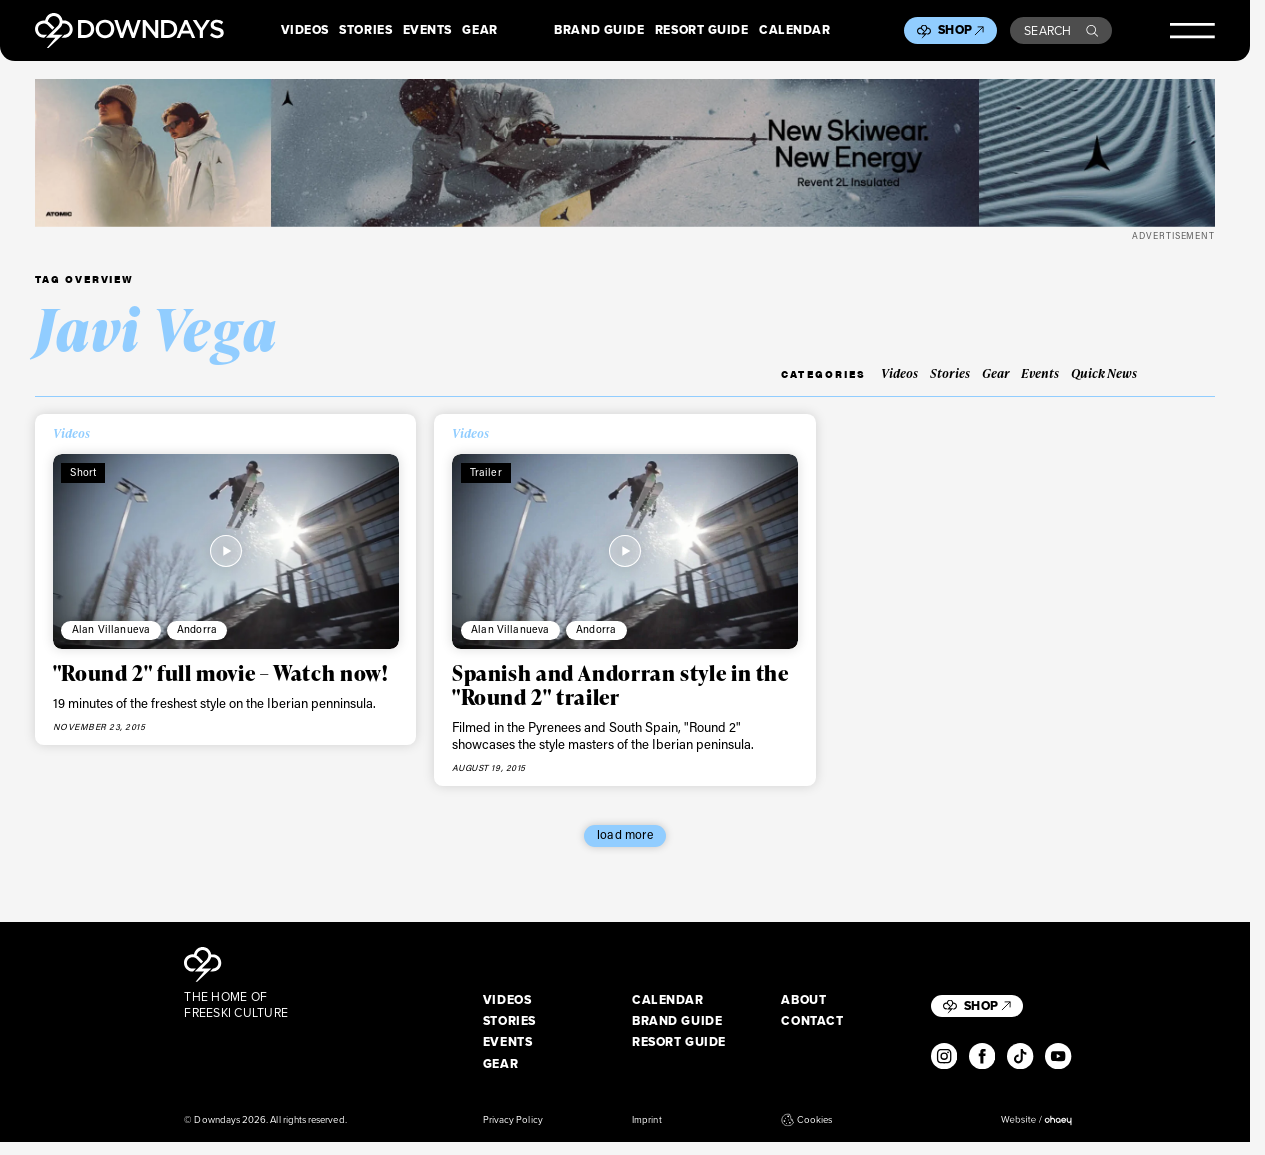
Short (83, 472)
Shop (961, 30)
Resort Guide (702, 31)
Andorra (197, 629)
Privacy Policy (513, 1119)
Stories (365, 31)
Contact (812, 1022)
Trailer (486, 472)
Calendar (794, 31)
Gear (479, 31)
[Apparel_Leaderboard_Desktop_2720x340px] (625, 152)
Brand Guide (599, 31)
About (803, 1001)
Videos (305, 31)
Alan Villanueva (111, 629)
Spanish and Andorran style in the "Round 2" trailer (620, 684)
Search (1061, 30)
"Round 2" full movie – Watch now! (220, 672)
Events (427, 31)
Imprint (646, 1119)
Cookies (806, 1120)
